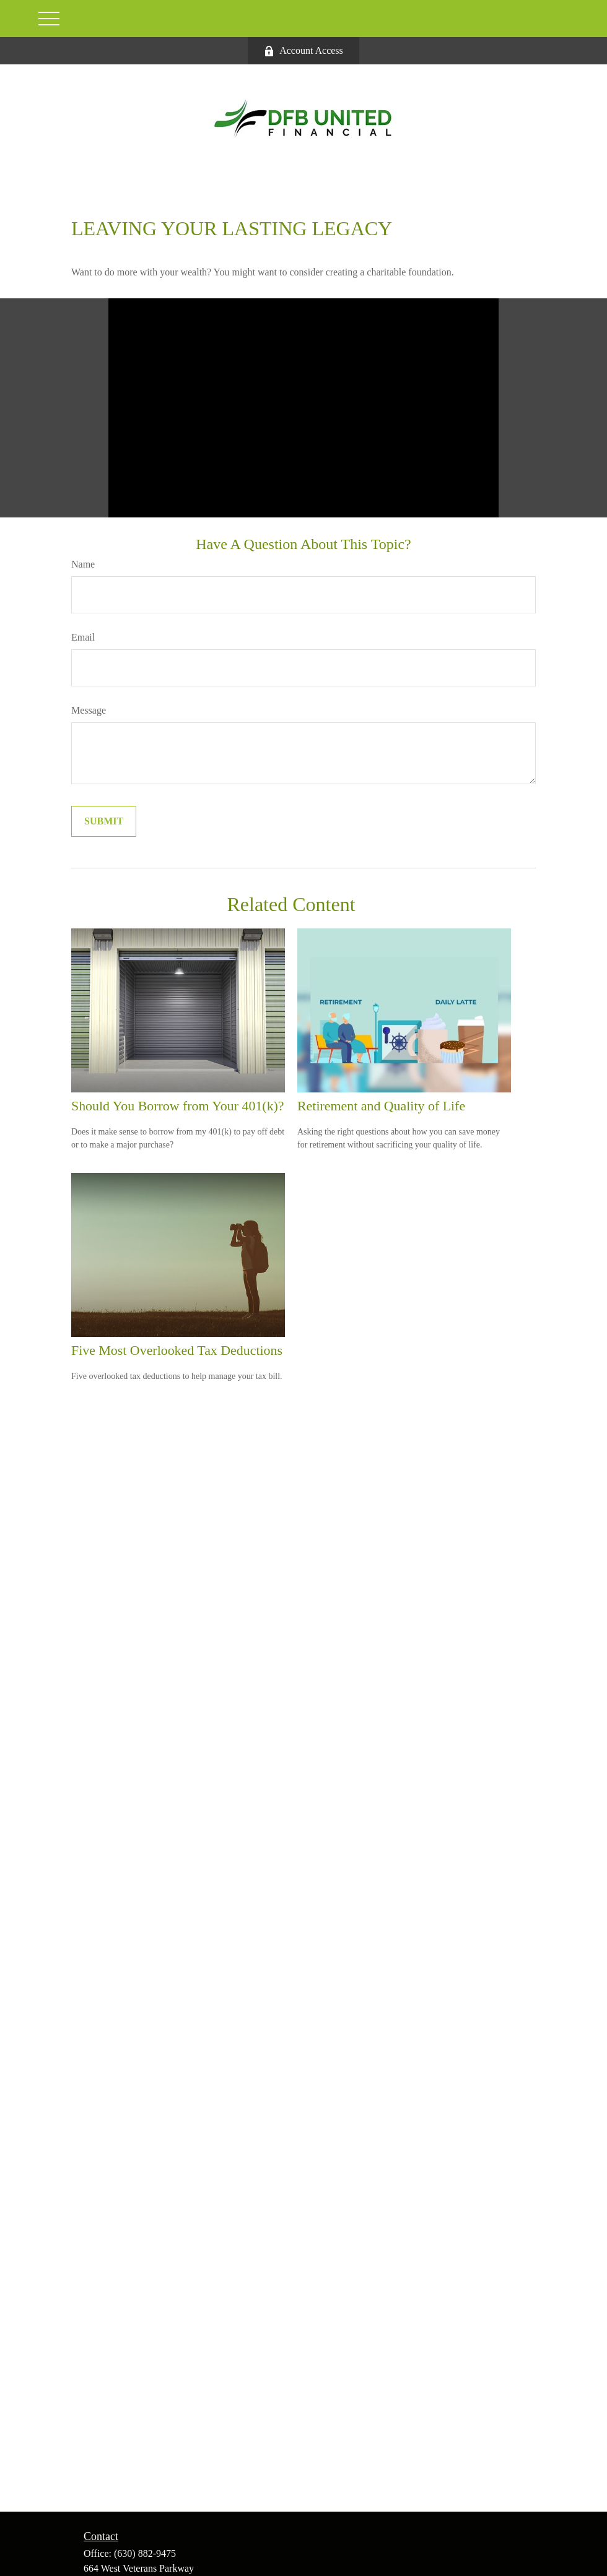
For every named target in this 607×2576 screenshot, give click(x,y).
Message (88, 710)
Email (83, 637)
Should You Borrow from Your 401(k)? (177, 1105)
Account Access (303, 50)
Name (83, 564)
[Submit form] (103, 821)
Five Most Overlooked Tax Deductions (176, 1350)
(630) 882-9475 (145, 2553)
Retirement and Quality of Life (381, 1105)
